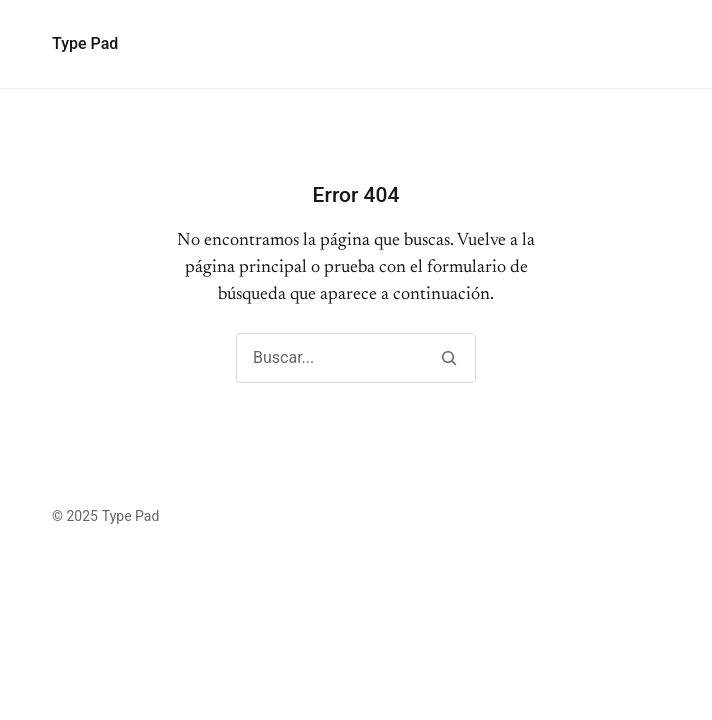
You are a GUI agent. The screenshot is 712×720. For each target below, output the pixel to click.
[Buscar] (448, 358)
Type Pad (85, 43)
